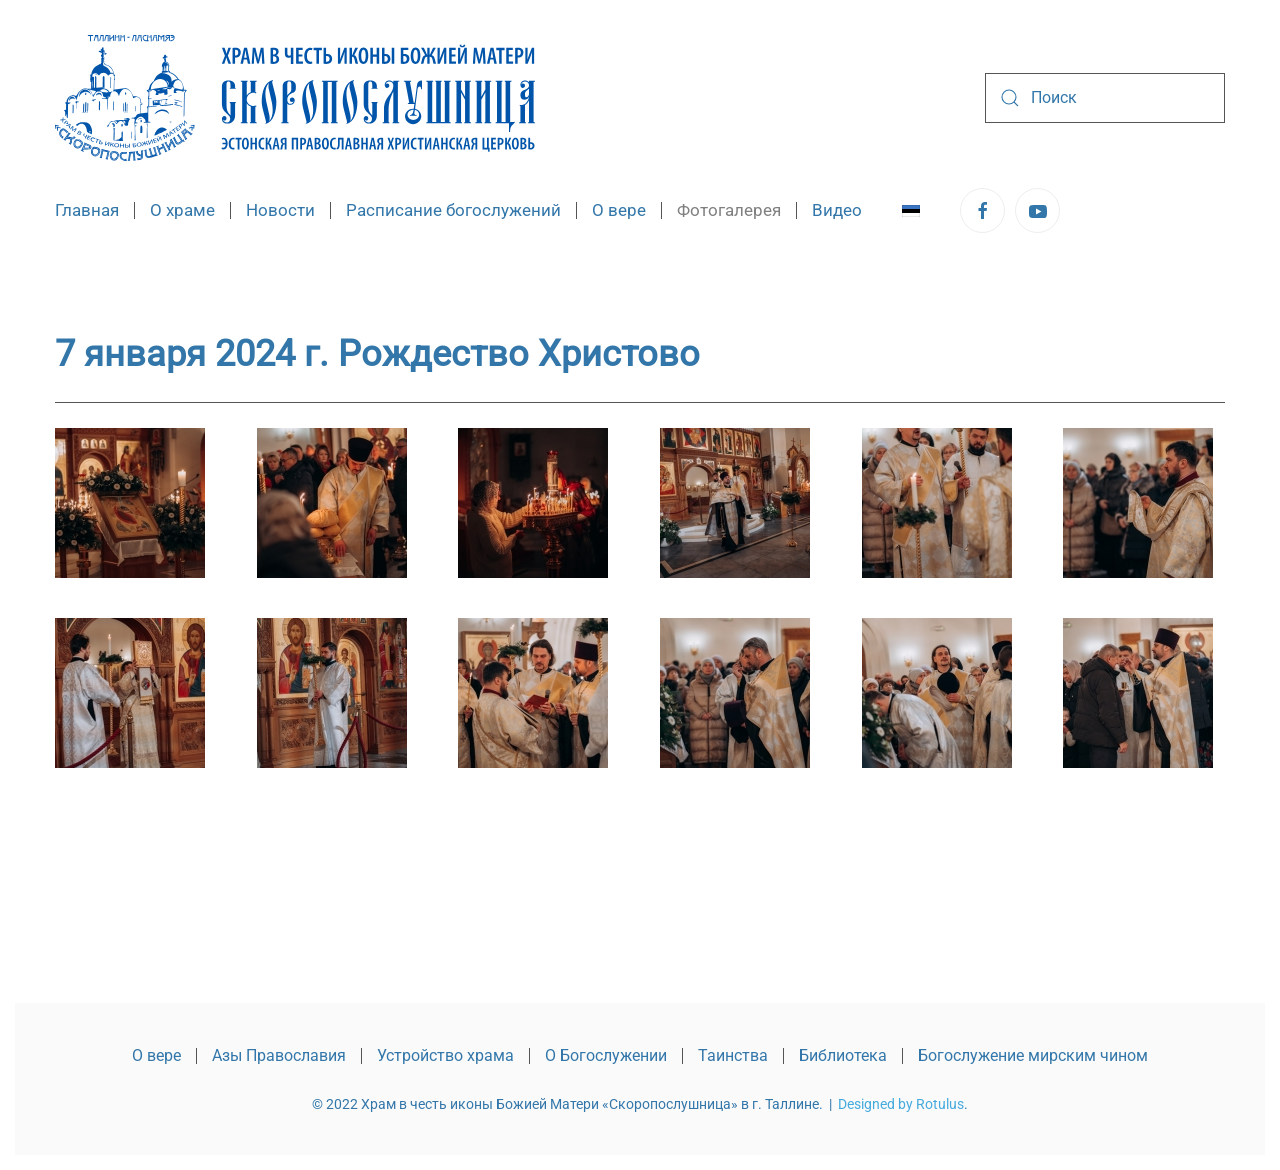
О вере (156, 1055)
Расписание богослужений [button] (453, 210)
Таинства (733, 1055)
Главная (87, 210)
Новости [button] (280, 210)
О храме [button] (182, 210)
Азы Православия (279, 1055)
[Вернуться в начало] (295, 98)
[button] (130, 503)
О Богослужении (606, 1055)
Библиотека (843, 1055)
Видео (837, 210)
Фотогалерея (729, 210)
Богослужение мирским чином (1033, 1055)
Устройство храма (445, 1055)
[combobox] (1105, 98)
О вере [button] (619, 210)
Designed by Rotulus (901, 1104)
